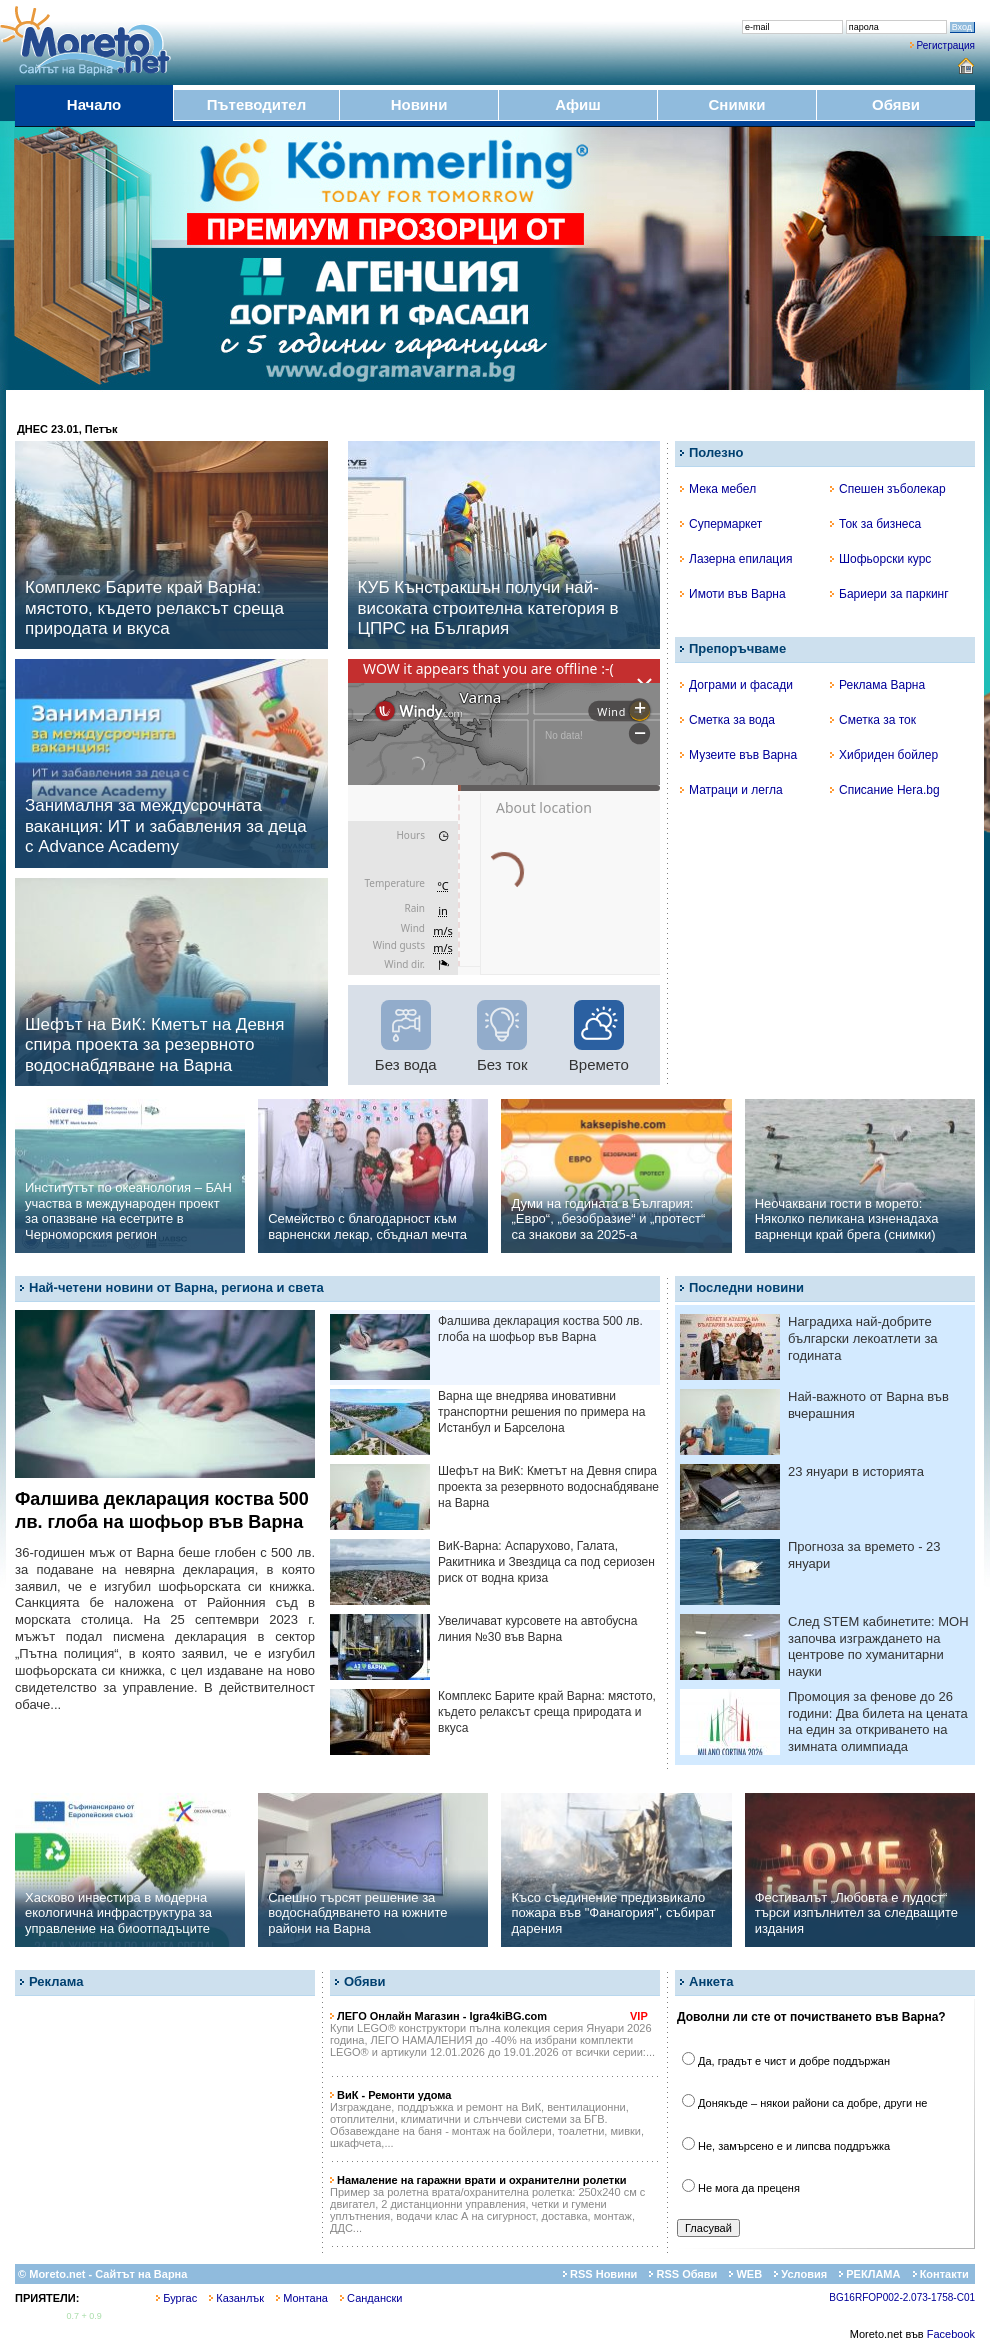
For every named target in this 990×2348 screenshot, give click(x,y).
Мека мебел (718, 489)
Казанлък (236, 2298)
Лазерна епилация (736, 559)
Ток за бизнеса (875, 524)
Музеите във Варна (738, 755)
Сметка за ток (873, 720)
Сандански (371, 2298)
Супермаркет (721, 524)
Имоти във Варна (733, 594)
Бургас (176, 2298)
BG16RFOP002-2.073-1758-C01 (902, 2297)
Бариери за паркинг (889, 594)
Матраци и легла (731, 790)
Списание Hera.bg (885, 790)
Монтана (302, 2298)
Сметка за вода (727, 720)
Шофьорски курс (880, 559)
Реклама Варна (877, 685)
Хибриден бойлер (884, 755)
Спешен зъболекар (888, 489)
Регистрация (946, 45)
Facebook (951, 2334)
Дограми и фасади (736, 685)
